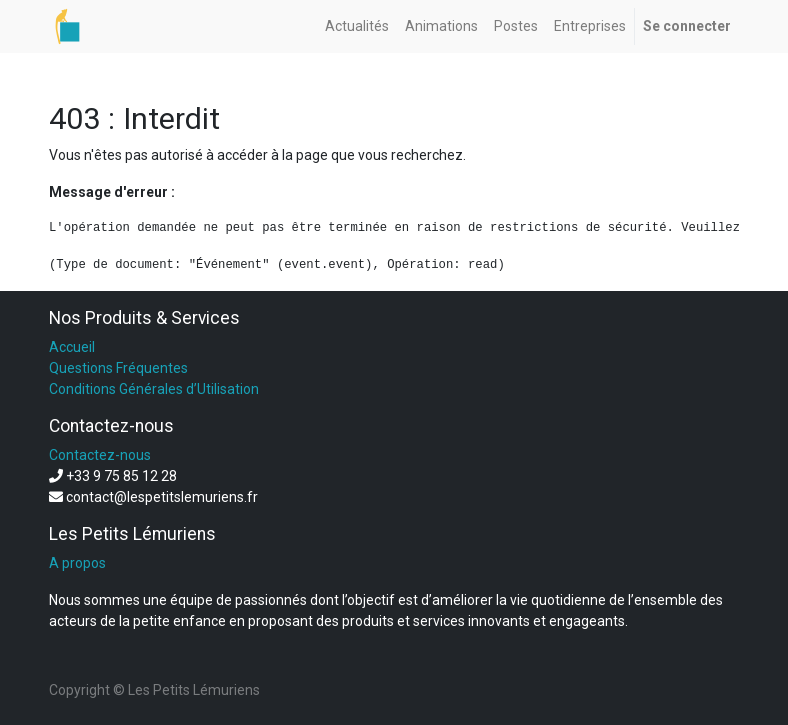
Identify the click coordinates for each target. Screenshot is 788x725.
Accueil (72, 347)
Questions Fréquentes (118, 368)
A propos (77, 563)
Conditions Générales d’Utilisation (154, 389)
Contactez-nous (100, 455)
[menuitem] (357, 26)
